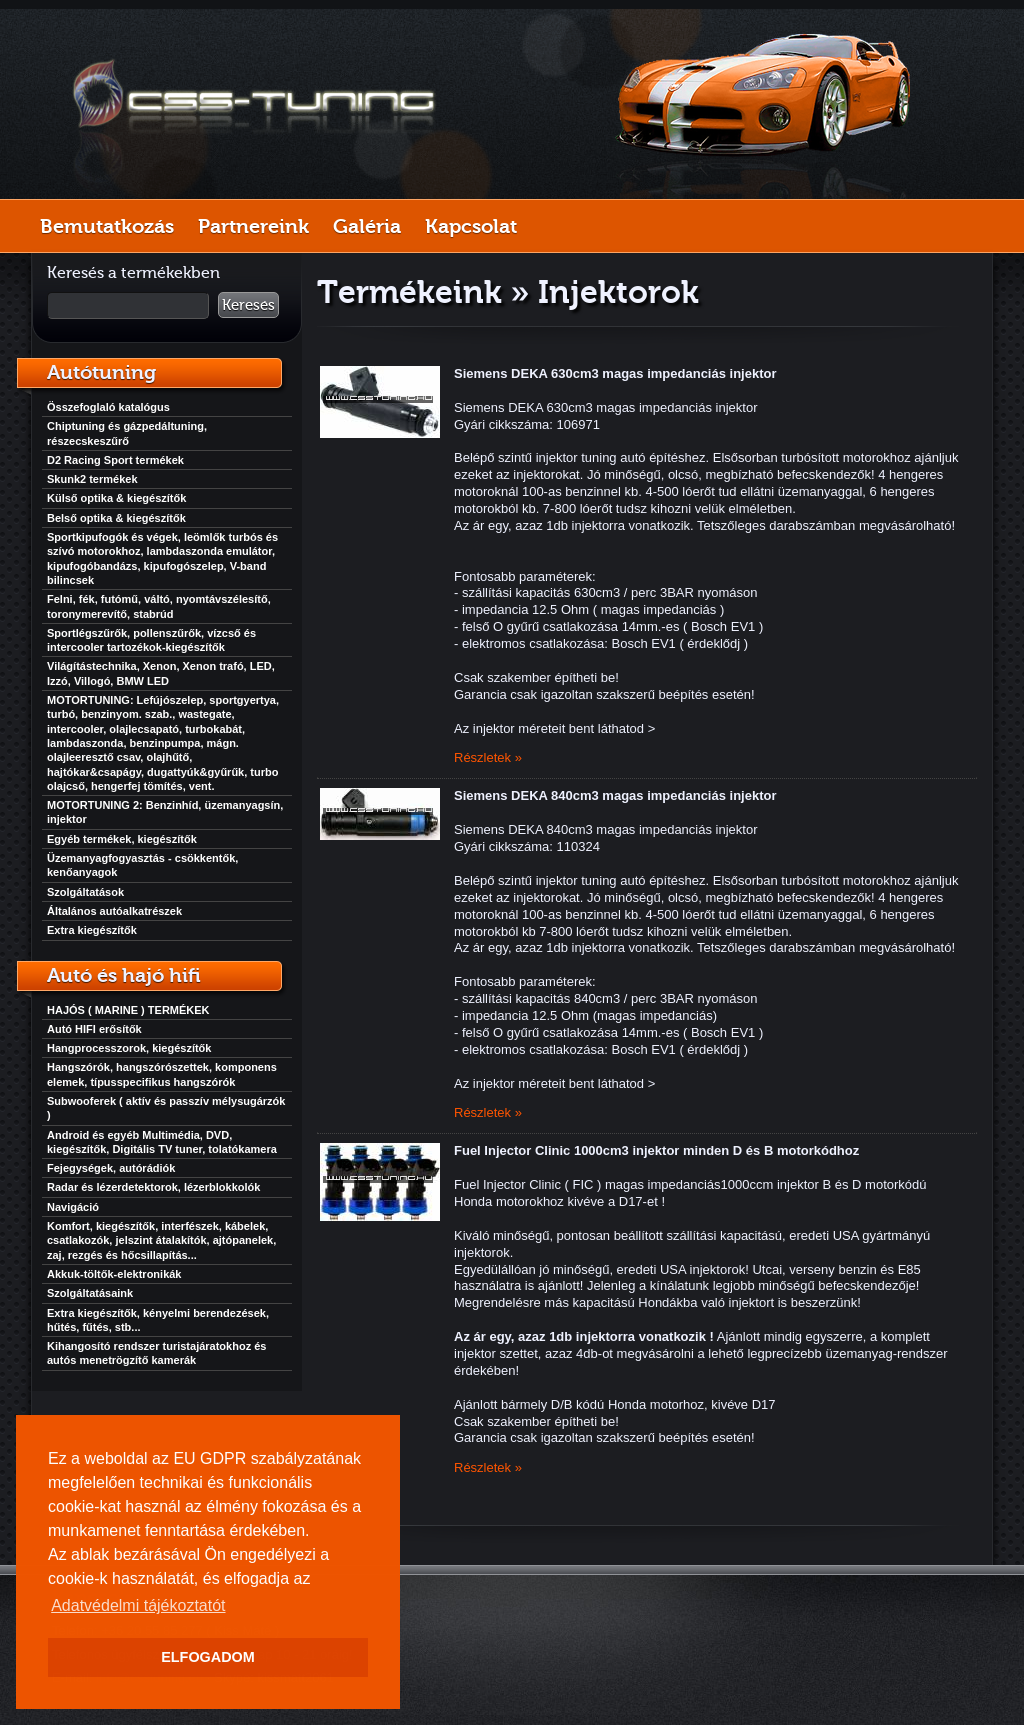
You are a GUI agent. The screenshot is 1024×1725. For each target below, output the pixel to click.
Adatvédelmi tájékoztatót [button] (138, 1605)
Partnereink (253, 226)
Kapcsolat (471, 226)
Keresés (248, 305)
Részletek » (488, 757)
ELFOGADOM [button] (208, 1657)
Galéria (367, 226)
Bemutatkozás (107, 226)
